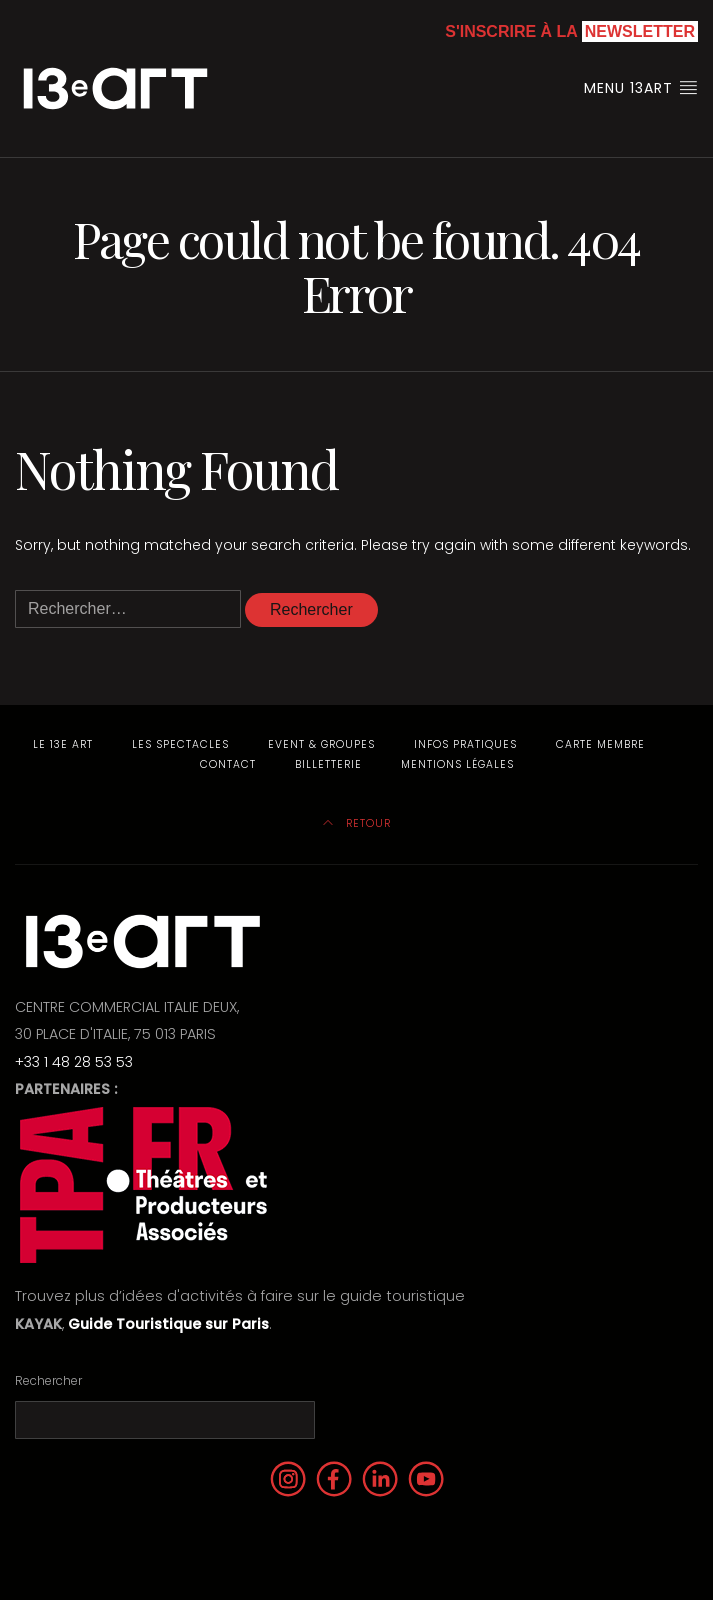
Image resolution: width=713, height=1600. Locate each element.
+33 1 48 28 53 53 (74, 1062)
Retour (357, 823)
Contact (228, 764)
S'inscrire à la (571, 31)
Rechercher (48, 1380)
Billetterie (328, 764)
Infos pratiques (465, 744)
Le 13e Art (63, 744)
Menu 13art (641, 88)
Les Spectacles (180, 744)
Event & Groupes (321, 744)
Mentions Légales (457, 764)
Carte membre (600, 744)
